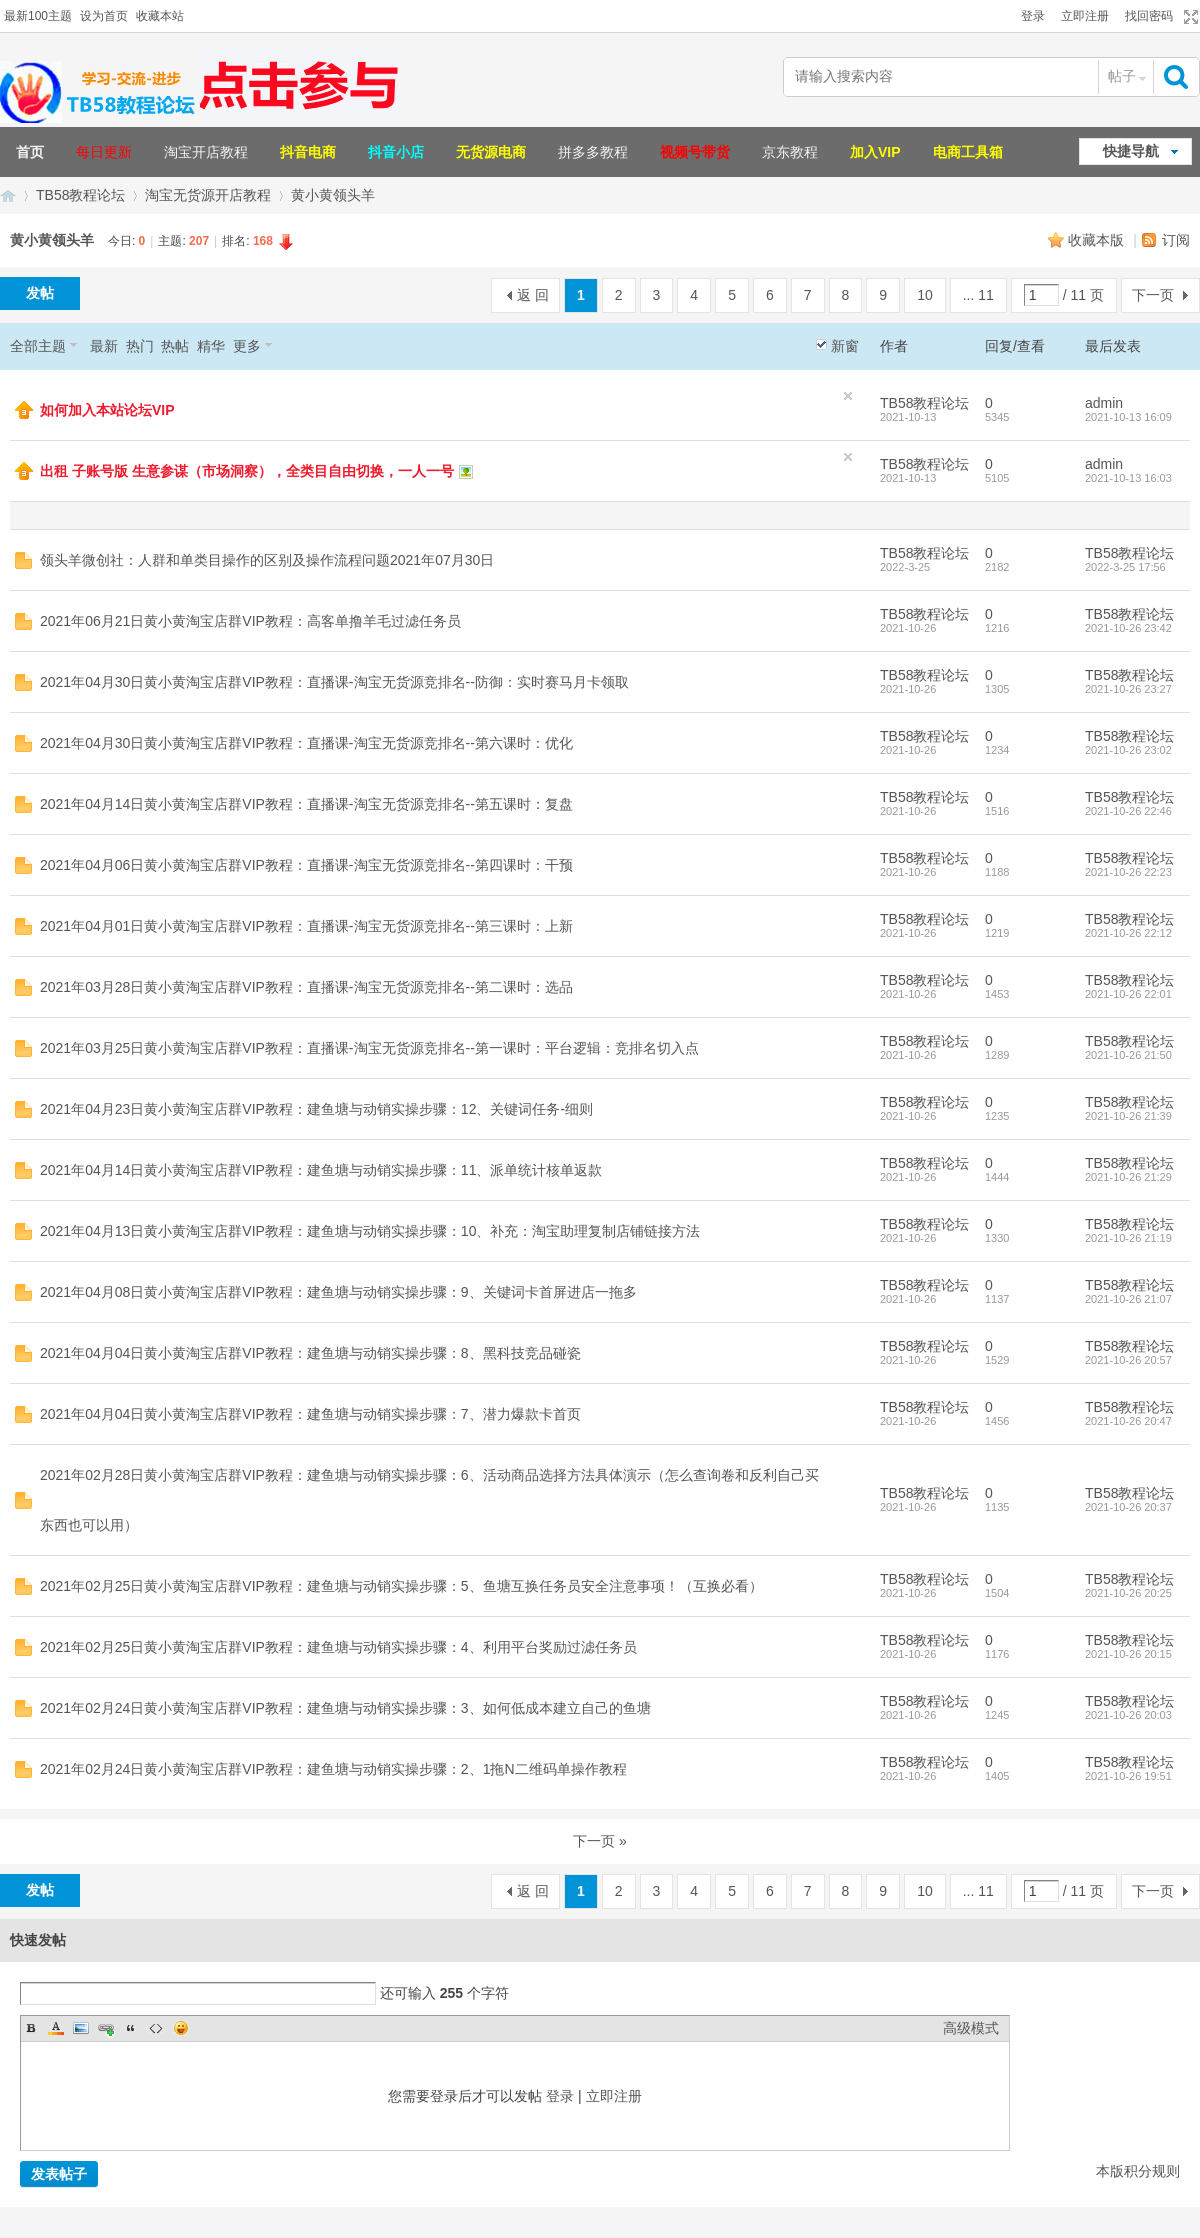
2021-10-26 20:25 (1128, 1593)
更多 (247, 346)
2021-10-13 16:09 (1128, 417)
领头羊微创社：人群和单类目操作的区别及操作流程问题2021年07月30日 (267, 560)
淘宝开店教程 (206, 152)
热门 (140, 346)
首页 (30, 152)
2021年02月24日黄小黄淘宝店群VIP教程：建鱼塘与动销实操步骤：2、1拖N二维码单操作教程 (333, 1769)
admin (1104, 403)
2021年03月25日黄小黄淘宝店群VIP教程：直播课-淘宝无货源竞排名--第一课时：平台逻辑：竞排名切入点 (369, 1048)
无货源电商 (491, 152)
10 (925, 295)
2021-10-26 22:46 (1128, 811)
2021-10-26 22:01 (1128, 994)
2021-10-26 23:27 (1128, 689)
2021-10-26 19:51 (1128, 1776)
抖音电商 (308, 152)
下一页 (1153, 295)
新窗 (845, 346)
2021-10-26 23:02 (1128, 750)
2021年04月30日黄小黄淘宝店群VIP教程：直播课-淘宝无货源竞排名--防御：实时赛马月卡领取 (334, 682)
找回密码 (1149, 16)
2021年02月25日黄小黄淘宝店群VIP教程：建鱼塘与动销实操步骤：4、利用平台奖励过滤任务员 (338, 1647)
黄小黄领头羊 (333, 195)
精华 (211, 346)
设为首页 (104, 16)
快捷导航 (1131, 151)
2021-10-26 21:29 (1128, 1177)
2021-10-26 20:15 (1128, 1654)
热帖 (175, 346)
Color (56, 2028)
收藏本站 (160, 16)
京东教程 (790, 152)
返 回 (533, 295)
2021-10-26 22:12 (1128, 933)
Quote (131, 2028)
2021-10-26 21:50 (1128, 1055)
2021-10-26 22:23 (1128, 872)
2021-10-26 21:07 (1128, 1299)
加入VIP (875, 152)
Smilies (181, 2028)
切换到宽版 (1188, 17)
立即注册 (1085, 16)
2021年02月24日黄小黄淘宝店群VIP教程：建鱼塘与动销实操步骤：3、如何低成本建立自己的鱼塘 (345, 1708)
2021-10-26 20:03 (1128, 1715)
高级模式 (971, 2028)
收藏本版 (1098, 240)
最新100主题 (38, 16)
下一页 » (600, 1841)
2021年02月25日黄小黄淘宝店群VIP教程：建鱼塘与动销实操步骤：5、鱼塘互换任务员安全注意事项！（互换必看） (401, 1586)
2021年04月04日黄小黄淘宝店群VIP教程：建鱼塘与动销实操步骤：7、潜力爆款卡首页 (310, 1414)
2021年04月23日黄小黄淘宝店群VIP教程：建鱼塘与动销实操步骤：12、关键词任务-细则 (316, 1109)
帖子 (1122, 76)
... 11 (978, 295)
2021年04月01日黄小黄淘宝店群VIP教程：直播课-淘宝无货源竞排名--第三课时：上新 (306, 926)
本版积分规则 (1138, 2171)
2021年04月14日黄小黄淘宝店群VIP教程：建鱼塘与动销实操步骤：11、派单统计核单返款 (321, 1170)
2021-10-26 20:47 (1128, 1421)
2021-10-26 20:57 (1128, 1360)
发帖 (40, 293)
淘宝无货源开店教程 (208, 195)
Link (106, 2028)
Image (81, 2028)
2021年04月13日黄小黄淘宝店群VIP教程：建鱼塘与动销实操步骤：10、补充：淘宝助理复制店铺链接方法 (370, 1231)
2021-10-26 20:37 (1128, 1507)
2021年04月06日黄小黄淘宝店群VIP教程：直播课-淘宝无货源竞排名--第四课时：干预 (306, 865)
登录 (1033, 16)
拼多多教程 (593, 152)
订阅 (1176, 240)
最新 (104, 346)
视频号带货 (695, 152)
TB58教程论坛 (80, 195)
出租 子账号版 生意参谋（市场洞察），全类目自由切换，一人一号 (247, 471)
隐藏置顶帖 (848, 396)
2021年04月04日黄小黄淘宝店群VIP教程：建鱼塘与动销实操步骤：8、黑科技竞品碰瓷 (310, 1353)
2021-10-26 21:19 (1128, 1238)
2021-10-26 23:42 (1128, 628)
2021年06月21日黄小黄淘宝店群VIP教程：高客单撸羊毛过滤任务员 (250, 621)
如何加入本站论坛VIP (107, 410)
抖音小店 (396, 152)
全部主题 (38, 346)
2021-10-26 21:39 (1128, 1116)
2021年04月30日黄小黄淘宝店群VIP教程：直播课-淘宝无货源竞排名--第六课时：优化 (306, 743)
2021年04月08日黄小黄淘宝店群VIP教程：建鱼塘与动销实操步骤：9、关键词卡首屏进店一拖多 (338, 1292)
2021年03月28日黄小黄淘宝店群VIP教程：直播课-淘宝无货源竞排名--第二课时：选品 (306, 987)
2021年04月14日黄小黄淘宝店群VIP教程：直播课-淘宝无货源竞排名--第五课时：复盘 (306, 804)
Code (156, 2028)
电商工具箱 (968, 152)
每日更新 (104, 152)
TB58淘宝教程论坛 (8, 195)
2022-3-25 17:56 (1125, 567)
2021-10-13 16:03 (1128, 478)
